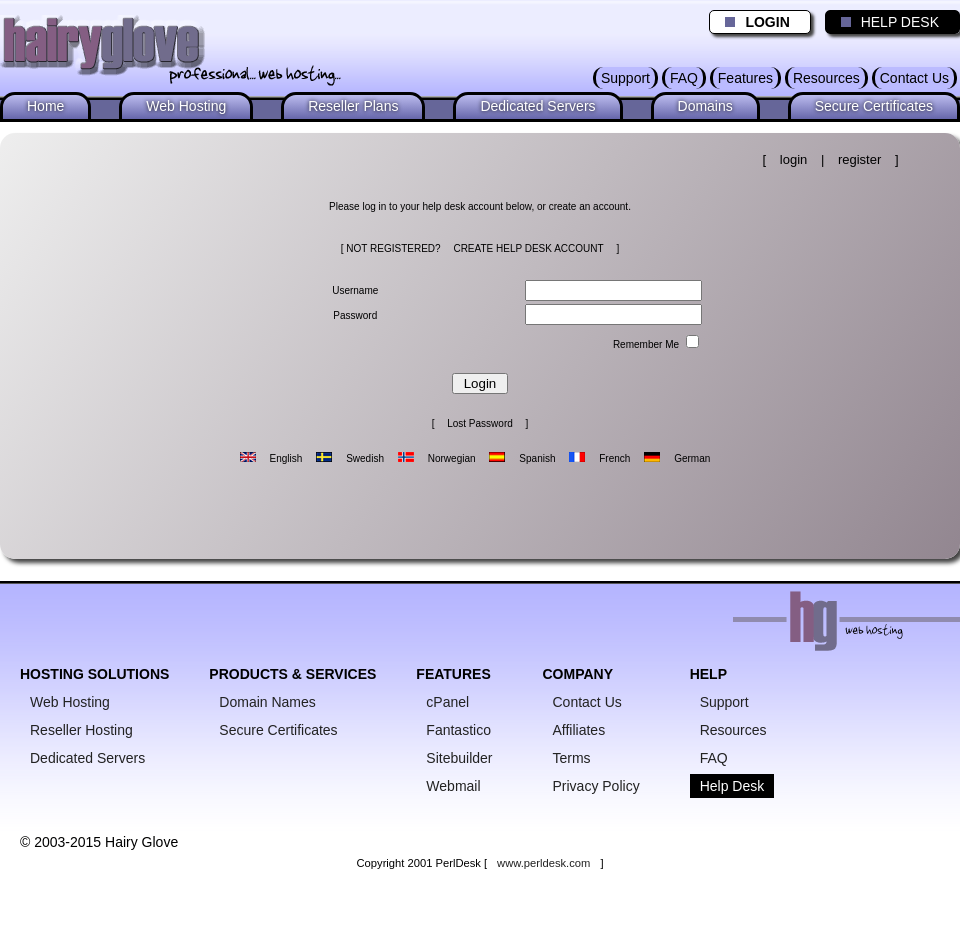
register (859, 159)
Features (745, 78)
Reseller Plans (353, 106)
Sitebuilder (459, 758)
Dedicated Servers (537, 106)
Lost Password (480, 423)
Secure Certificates (874, 106)
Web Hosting (186, 106)
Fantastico (458, 730)
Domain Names (267, 702)
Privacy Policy (596, 786)
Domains (705, 106)
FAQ (684, 78)
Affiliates (579, 730)
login (793, 159)
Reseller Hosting (81, 730)
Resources (826, 78)
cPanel (447, 702)
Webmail (453, 786)
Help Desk (732, 786)
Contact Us (914, 78)
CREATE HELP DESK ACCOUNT (528, 248)
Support (625, 78)
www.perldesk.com (543, 863)
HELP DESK (885, 22)
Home (45, 106)
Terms (572, 758)
